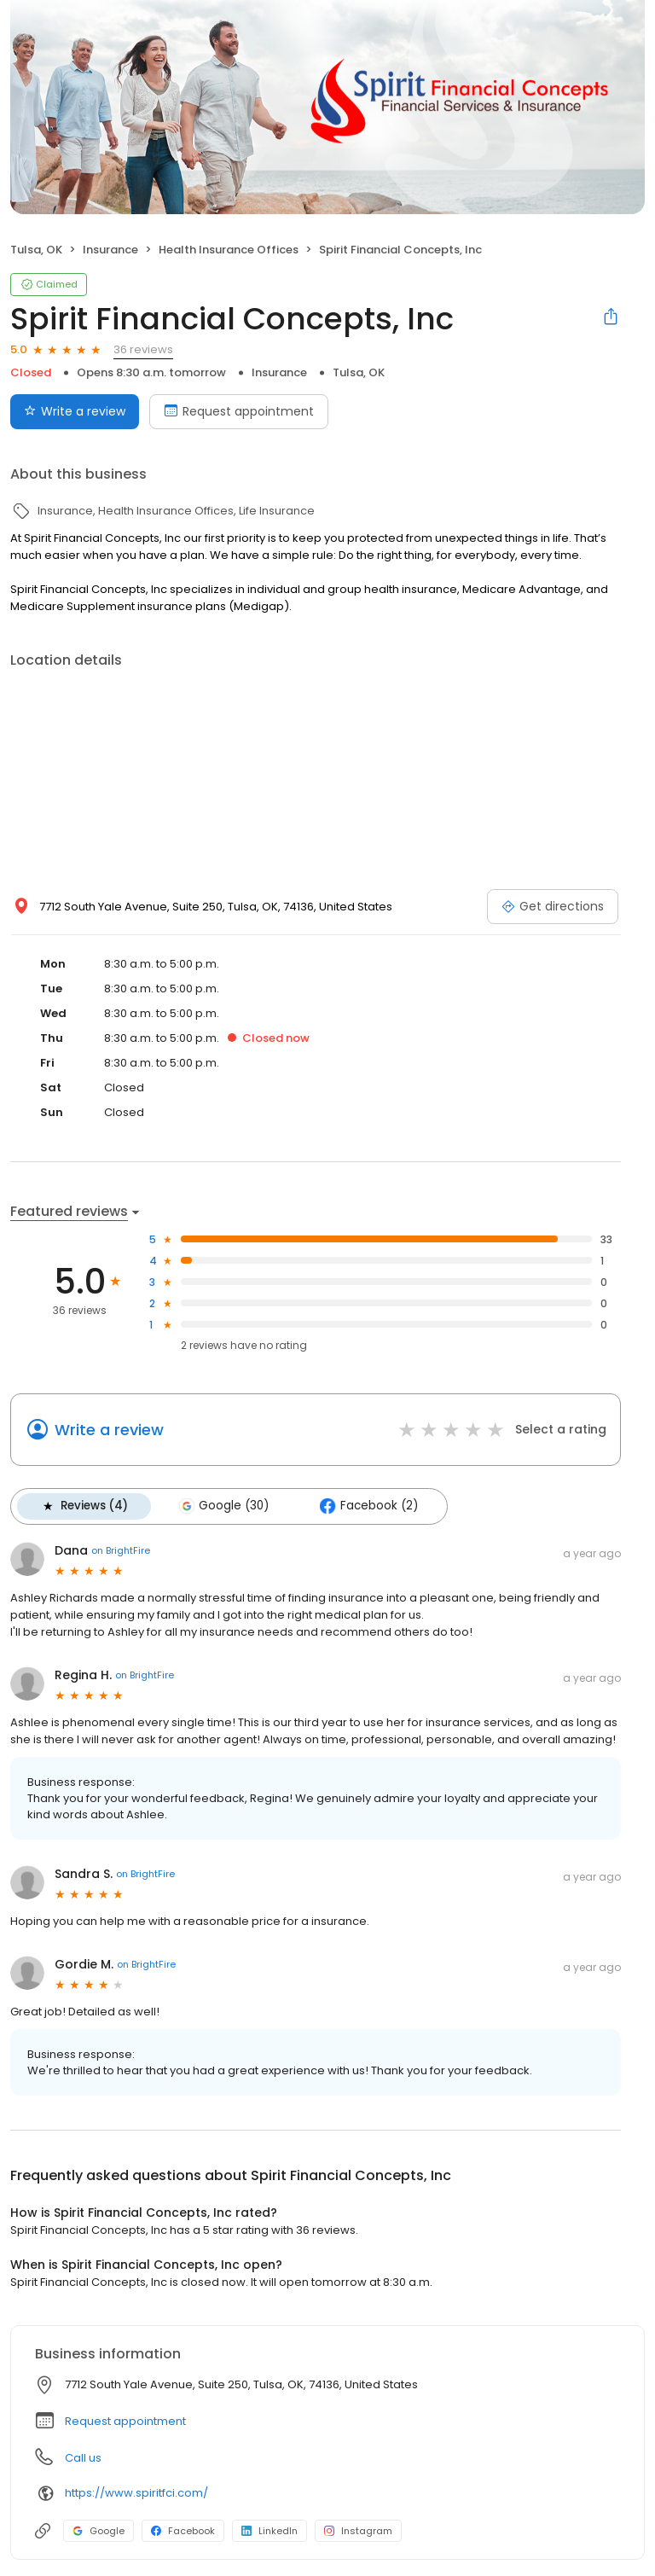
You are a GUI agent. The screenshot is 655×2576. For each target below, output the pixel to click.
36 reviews (143, 349)
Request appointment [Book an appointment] (239, 411)
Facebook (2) (365, 1506)
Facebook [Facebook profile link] (183, 2530)
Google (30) (222, 1506)
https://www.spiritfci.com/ (136, 2492)
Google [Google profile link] (98, 2530)
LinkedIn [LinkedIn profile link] (269, 2530)
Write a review (109, 1429)
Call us (83, 2457)
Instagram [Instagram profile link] (358, 2530)
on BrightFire (120, 1549)
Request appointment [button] (125, 2420)
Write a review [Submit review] (74, 411)
